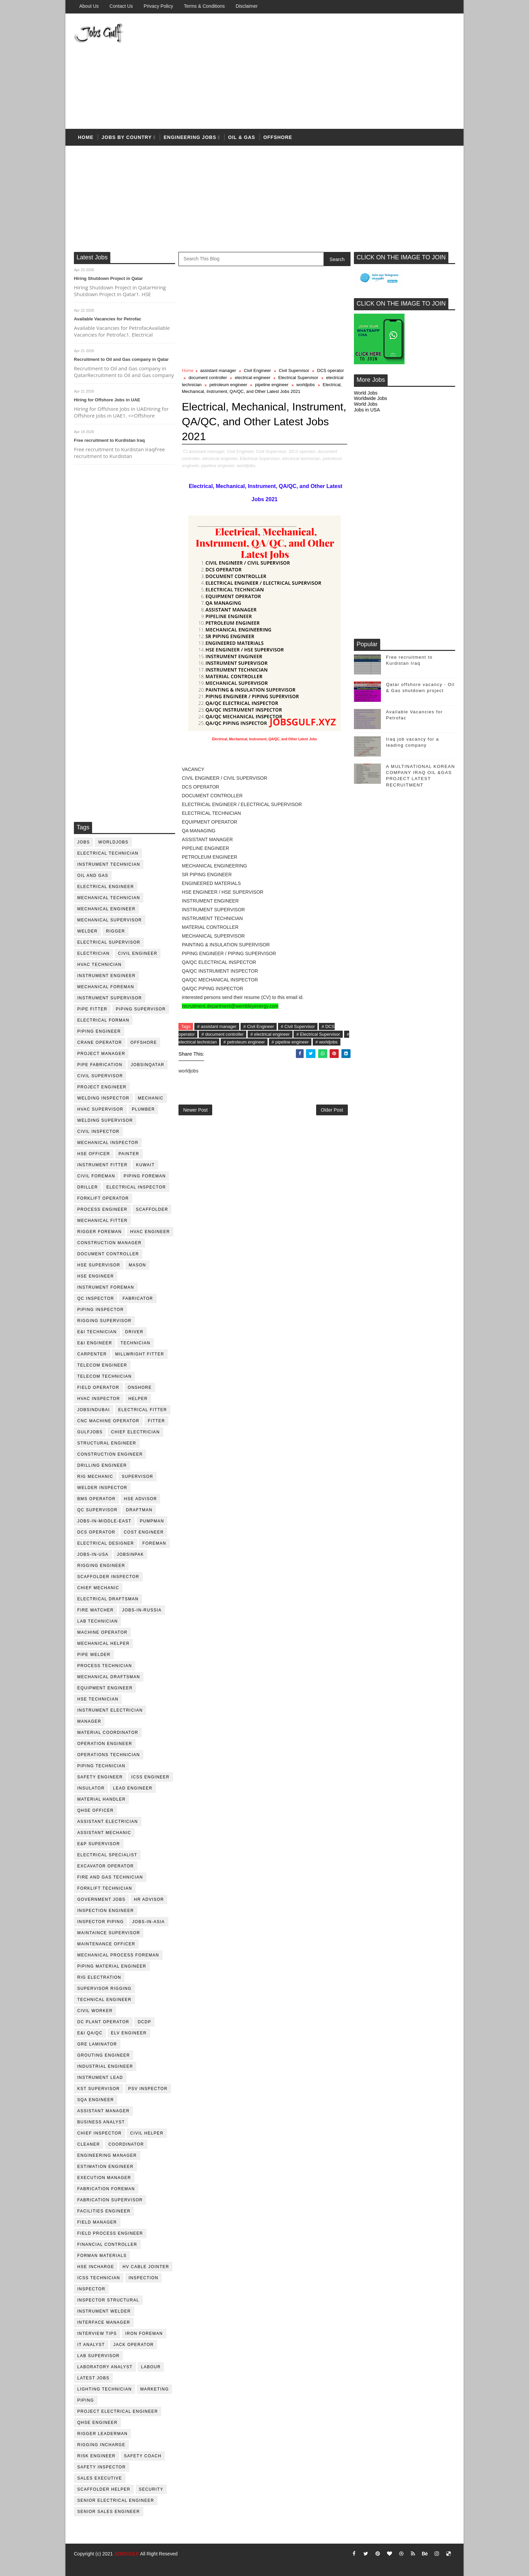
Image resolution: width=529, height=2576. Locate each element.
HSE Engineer (95, 1276)
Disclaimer (246, 6)
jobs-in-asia (148, 1921)
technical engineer (104, 1999)
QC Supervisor (97, 1510)
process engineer (102, 1209)
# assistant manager (216, 1026)
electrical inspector (136, 1187)
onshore (140, 1387)
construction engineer (110, 1454)
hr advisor (149, 1899)
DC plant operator (103, 2022)
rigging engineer (101, 1565)
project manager (101, 1053)
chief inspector (99, 2133)
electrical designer (105, 1543)
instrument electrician (110, 1710)
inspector (91, 2289)
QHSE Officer (95, 1810)
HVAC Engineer (150, 1231)
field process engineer (110, 2233)
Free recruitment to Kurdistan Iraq (109, 440)
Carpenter (92, 1354)
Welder (87, 931)
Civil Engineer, (241, 451)
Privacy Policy (158, 6)
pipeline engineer (271, 384)
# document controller (222, 1034)
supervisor (137, 1476)
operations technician (108, 1754)
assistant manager (103, 2111)
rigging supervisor (104, 1320)
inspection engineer (105, 1910)
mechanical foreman (105, 986)
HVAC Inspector (98, 1398)
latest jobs (93, 2378)
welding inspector (103, 1098)
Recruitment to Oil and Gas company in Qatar (121, 359)
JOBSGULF (126, 2553)
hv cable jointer (145, 2266)
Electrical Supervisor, (260, 458)
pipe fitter (92, 1009)
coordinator (126, 2144)
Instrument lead (100, 2077)
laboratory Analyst (105, 2367)
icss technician (98, 2278)
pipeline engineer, (218, 465)
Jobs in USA (367, 409)
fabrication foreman (106, 2188)
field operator (98, 1387)
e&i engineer (94, 1343)
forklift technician (104, 1888)
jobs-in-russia (142, 1610)
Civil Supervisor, (271, 451)
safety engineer (100, 1777)
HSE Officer (93, 1153)
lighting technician (104, 2389)
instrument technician (108, 864)
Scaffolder (152, 1209)
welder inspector (102, 1487)
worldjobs (113, 842)
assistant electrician (107, 1821)
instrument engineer (106, 975)
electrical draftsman (108, 1599)
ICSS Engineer (150, 1777)
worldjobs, (247, 465)
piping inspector (100, 1309)
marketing (154, 2389)
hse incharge (95, 2266)
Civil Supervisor (100, 1076)
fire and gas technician (110, 1877)
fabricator (137, 1298)
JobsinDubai (93, 1409)
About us (89, 6)
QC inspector (95, 1298)
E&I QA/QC (90, 2033)
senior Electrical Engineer (115, 2500)
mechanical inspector (107, 1142)
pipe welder (94, 1654)
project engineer (102, 1087)
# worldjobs (326, 1041)
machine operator (102, 1632)
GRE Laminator (97, 2044)
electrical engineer (105, 886)
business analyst (101, 2122)
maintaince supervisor (108, 1932)
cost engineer (144, 1532)
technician (135, 1343)
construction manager (109, 1242)
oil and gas (92, 875)
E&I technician (97, 1331)
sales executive (99, 2478)
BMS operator (96, 1498)
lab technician (97, 1621)
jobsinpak (130, 1554)
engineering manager (107, 2155)
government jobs (101, 1899)
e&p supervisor (98, 1843)
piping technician (101, 1766)
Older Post (332, 1110)
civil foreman (96, 1176)
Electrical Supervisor (108, 942)
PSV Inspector (148, 2088)
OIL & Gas (241, 137)
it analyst (91, 2344)
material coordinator (107, 1732)
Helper (138, 1398)
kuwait (145, 1165)
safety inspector (101, 2467)
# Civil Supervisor (298, 1026)
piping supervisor (141, 1009)
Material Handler (101, 1799)
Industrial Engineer (105, 2066)
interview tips (97, 2333)
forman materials (102, 2255)
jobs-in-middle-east (104, 1521)
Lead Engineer (132, 1788)
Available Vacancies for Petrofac (107, 318)
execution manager (104, 2177)
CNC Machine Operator (108, 1421)
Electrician (93, 953)
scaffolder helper (104, 2489)
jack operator (133, 2344)
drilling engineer (102, 1465)
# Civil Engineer (258, 1026)
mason (137, 1265)
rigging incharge (101, 2444)
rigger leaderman (102, 2433)
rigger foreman (99, 1231)
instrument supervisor (109, 998)
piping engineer (99, 1031)
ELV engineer (129, 2033)
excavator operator (105, 1866)
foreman (154, 1543)
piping (85, 2400)
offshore (277, 137)
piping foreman (144, 1176)
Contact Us (121, 6)
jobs (83, 842)
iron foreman (144, 2333)
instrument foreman (105, 1287)
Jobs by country (127, 137)
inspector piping (100, 1921)
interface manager (103, 2322)
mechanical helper (103, 1643)
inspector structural (108, 2300)
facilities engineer (104, 2211)
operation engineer (104, 1743)
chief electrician (135, 1432)
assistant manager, (207, 451)
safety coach (143, 2456)
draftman (139, 1510)
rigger (115, 931)
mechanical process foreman (118, 1955)
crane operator (99, 1042)
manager (89, 1721)
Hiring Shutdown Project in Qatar (108, 278)
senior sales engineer (108, 2511)
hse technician (97, 1699)
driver (134, 1331)
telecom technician (104, 1376)
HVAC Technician (99, 964)
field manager (97, 2222)
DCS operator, (302, 451)
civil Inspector (98, 1131)
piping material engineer (111, 1966)
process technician (104, 1665)
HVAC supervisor (100, 1109)
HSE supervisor (98, 1265)
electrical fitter (142, 1409)
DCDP (144, 2022)
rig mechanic (95, 1476)
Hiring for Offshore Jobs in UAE (107, 399)
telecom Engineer (102, 1365)
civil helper (147, 2133)
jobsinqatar (147, 1064)
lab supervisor (98, 2355)
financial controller (107, 2244)
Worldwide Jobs (370, 398)
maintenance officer (106, 1944)
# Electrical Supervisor (318, 1034)
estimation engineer (105, 2166)
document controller (108, 1254)
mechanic (151, 1098)
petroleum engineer (228, 384)
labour (151, 2367)
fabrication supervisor (110, 2200)
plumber (143, 1109)
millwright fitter (139, 1354)
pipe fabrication (99, 1064)
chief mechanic (98, 1587)
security (151, 2489)
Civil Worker (95, 2010)
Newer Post (195, 1110)
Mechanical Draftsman (108, 1677)
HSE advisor (140, 1498)
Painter (128, 1153)
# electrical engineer (269, 1034)
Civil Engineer (138, 953)
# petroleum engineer (244, 1041)
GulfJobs (90, 1432)
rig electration (99, 1977)
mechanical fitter (102, 1220)
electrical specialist (107, 1855)
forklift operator (103, 1198)
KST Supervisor (98, 2088)
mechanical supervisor (109, 920)
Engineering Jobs (190, 137)
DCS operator (96, 1532)
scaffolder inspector (108, 1576)
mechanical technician (108, 897)
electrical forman (103, 1020)
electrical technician (108, 853)
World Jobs (366, 393)
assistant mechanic (104, 1832)
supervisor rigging (104, 1988)
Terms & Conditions (204, 6)
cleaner (88, 2144)
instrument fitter (102, 1165)
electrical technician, (302, 458)
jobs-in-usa (93, 1554)
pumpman (152, 1521)
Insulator (91, 1788)
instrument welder (104, 2311)
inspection (143, 2278)
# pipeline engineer (290, 1041)
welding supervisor (105, 1120)
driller (87, 1187)
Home (85, 137)
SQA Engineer (95, 2099)
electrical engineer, (220, 458)
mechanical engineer (106, 909)
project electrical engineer (117, 2411)
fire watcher (95, 1610)
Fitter (156, 1421)
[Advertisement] (332, 71)
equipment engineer (105, 1688)
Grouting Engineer (103, 2055)
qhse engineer (97, 2422)
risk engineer (96, 2456)
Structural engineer (106, 1443)
